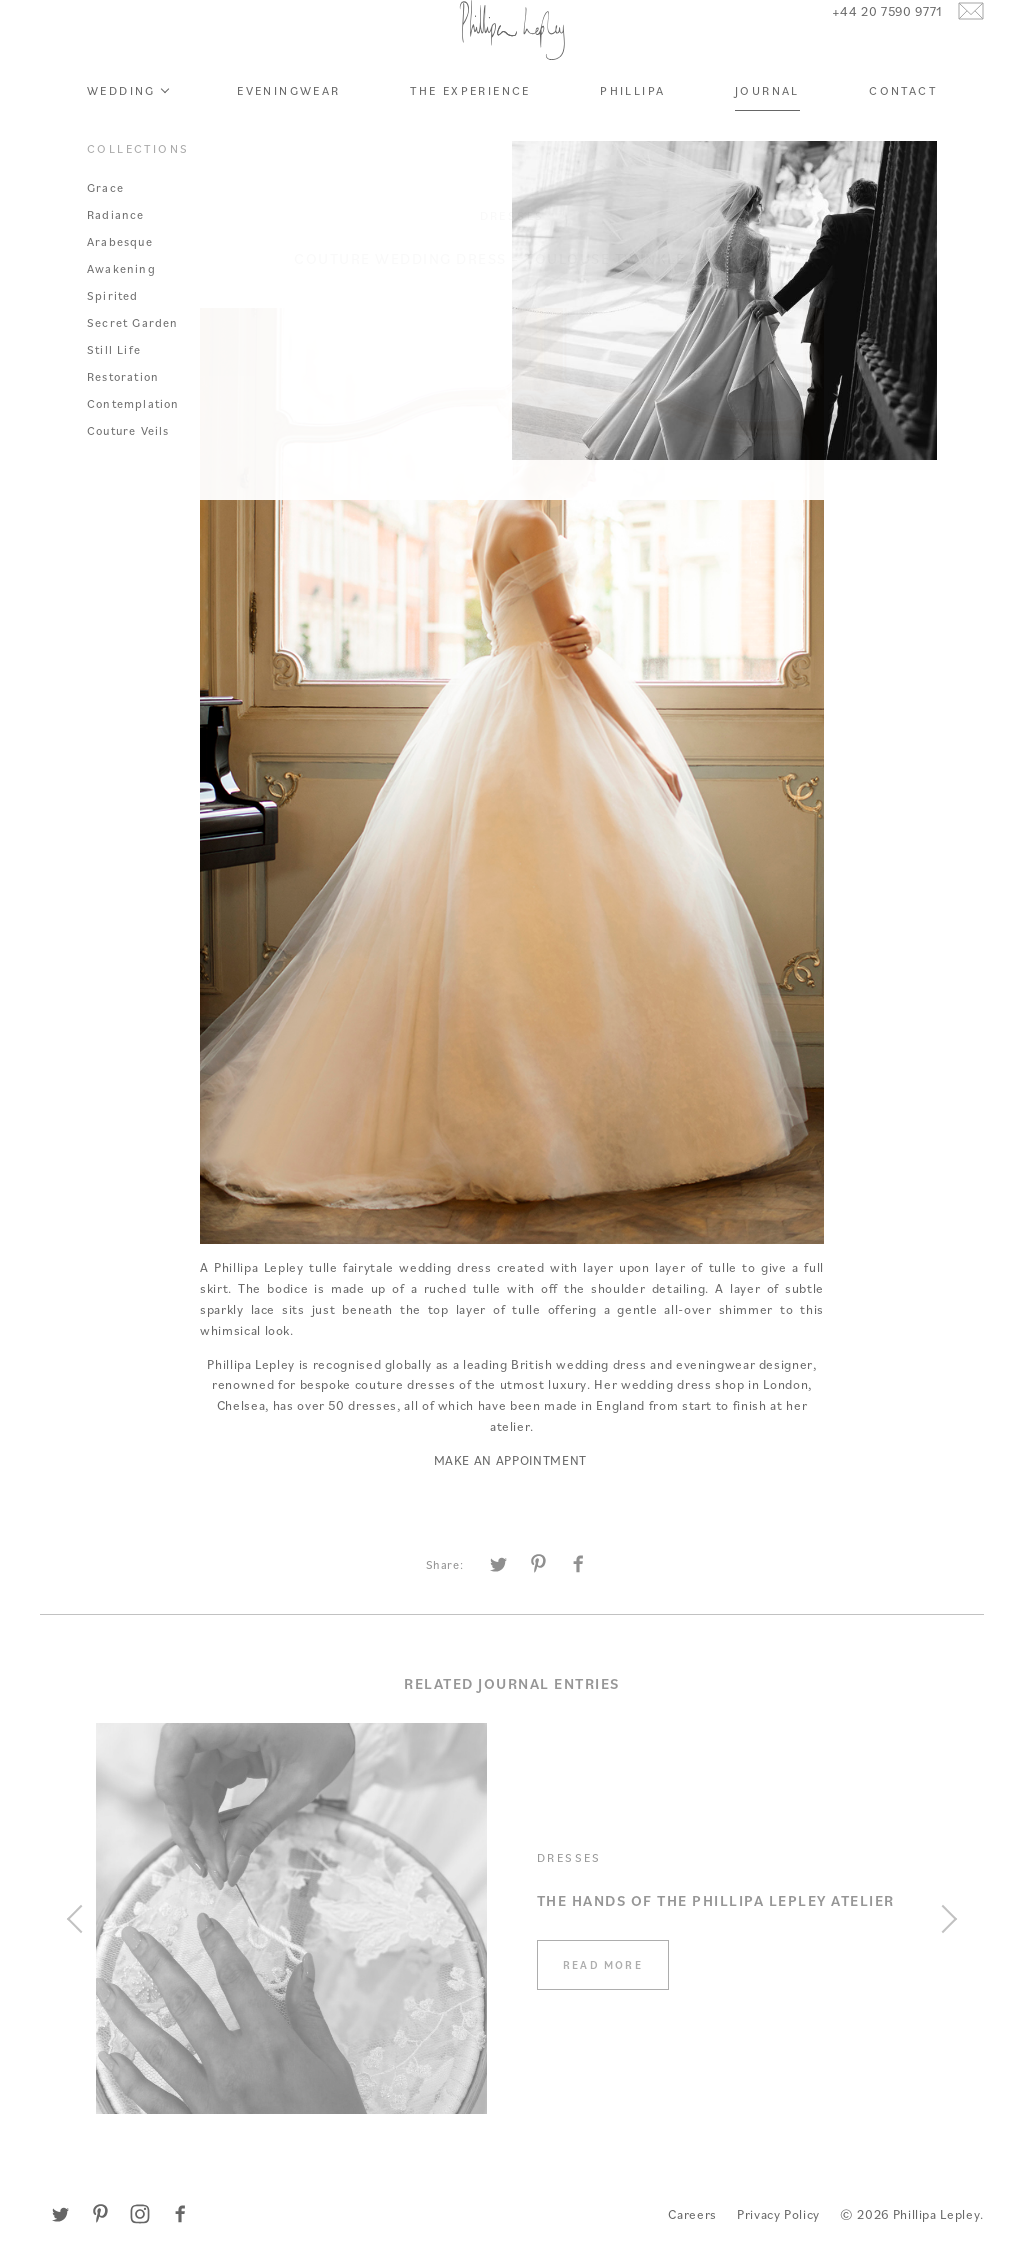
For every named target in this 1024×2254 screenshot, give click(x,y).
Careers (692, 2214)
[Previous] (81, 1919)
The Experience (470, 145)
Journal (767, 145)
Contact (903, 145)
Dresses (512, 215)
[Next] (943, 1919)
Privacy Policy (778, 2214)
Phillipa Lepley (512, 58)
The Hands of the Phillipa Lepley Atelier (716, 1900)
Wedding (121, 145)
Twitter (60, 2214)
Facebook (180, 2214)
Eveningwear (288, 145)
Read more (603, 1965)
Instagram (140, 2214)
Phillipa (632, 145)
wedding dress (445, 1267)
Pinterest (100, 2214)
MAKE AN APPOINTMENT (512, 1460)
